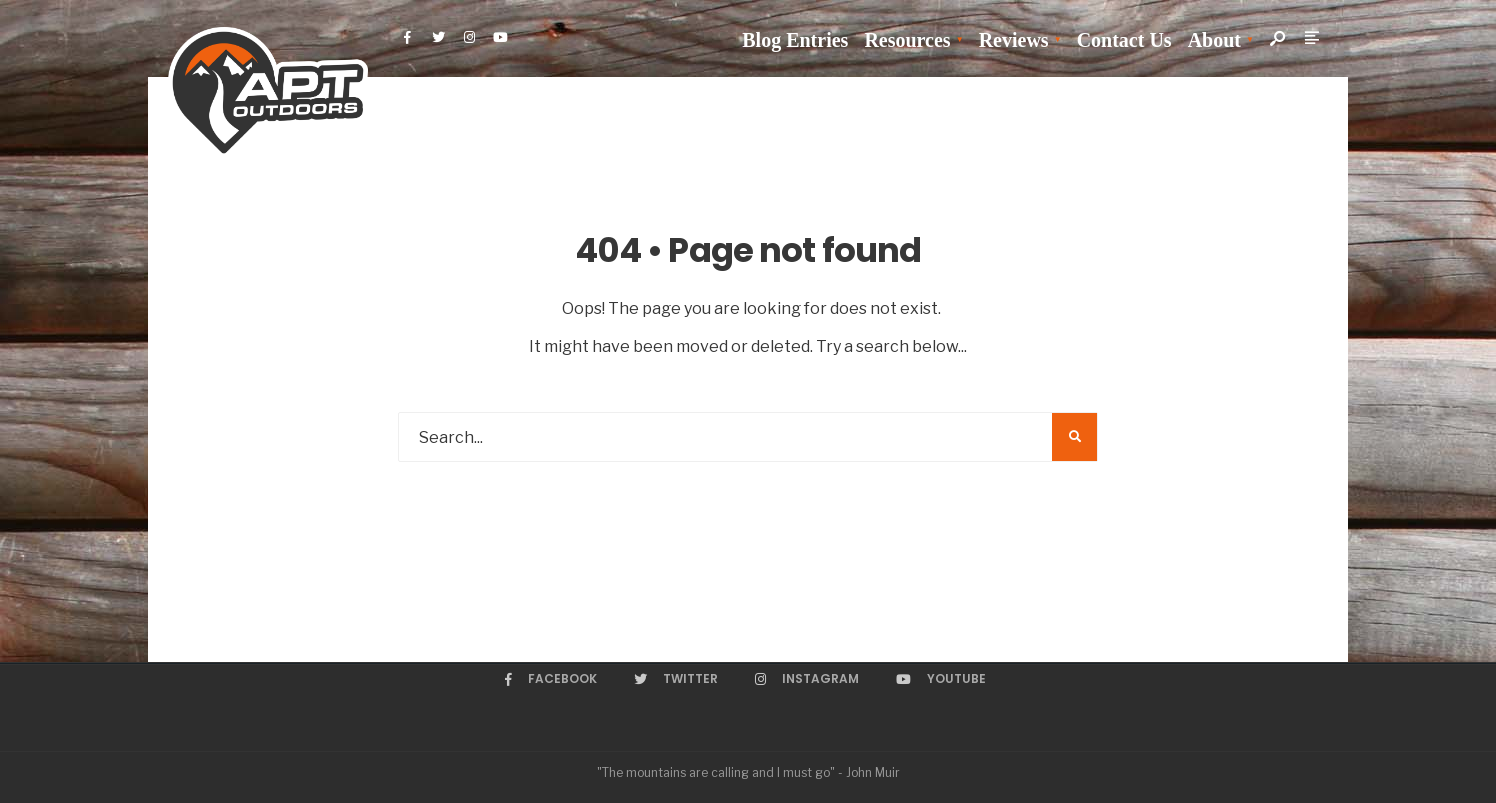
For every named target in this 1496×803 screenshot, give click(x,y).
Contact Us (1124, 40)
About (1214, 40)
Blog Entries (795, 40)
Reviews (1014, 40)
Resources (907, 40)
